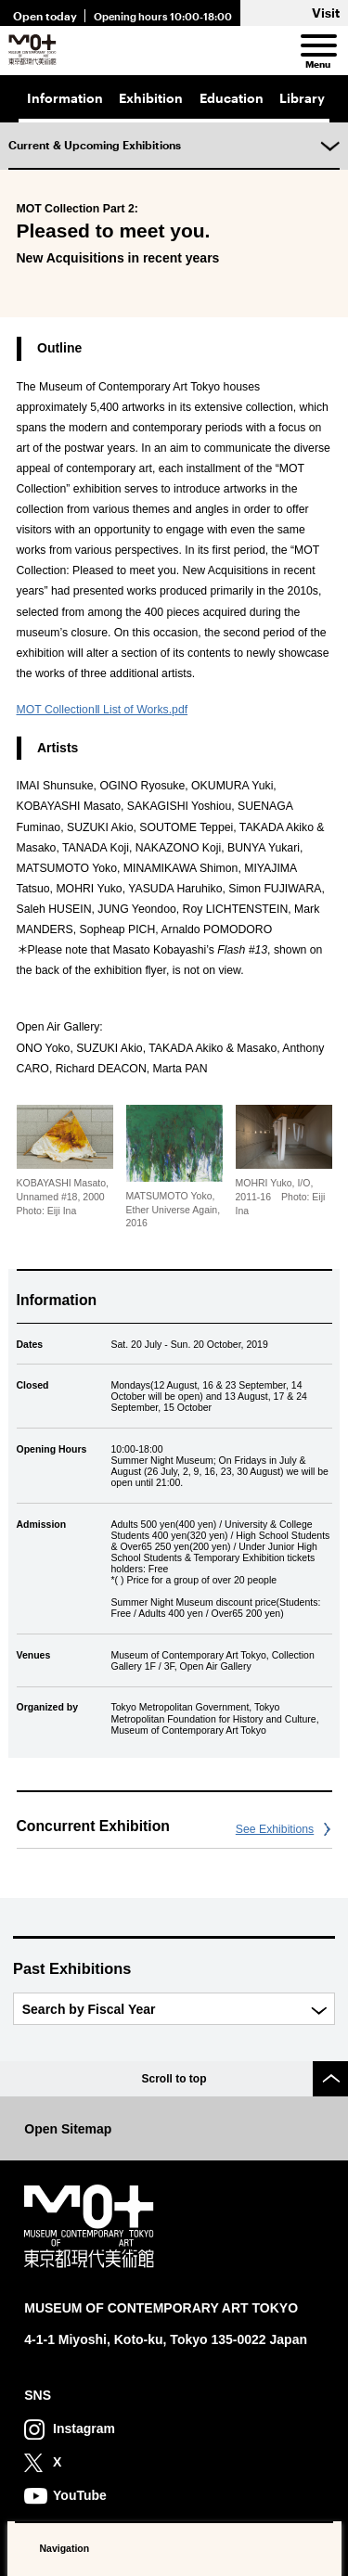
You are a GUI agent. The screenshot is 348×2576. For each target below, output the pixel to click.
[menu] (317, 46)
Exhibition (151, 98)
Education (232, 98)
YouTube (80, 2495)
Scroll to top (174, 2078)
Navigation (65, 2548)
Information (65, 98)
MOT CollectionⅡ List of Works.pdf (102, 709)
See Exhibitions (275, 1829)
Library (302, 98)
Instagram (84, 2428)
